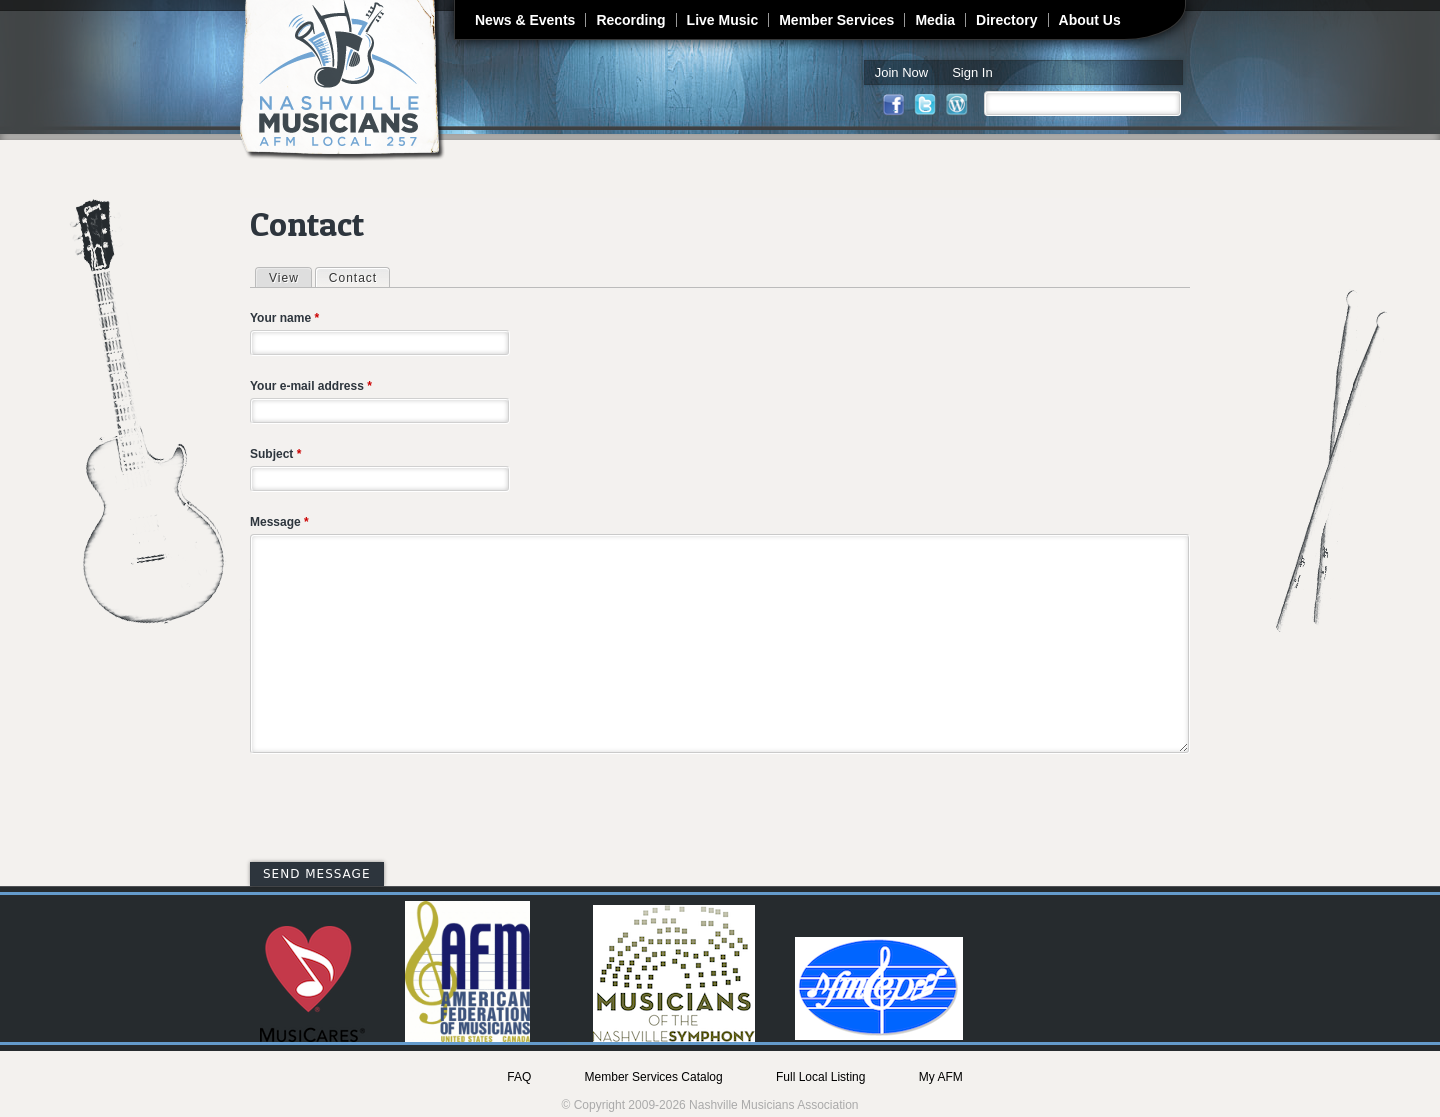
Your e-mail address (311, 386)
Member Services (836, 20)
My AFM (941, 1077)
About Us (1090, 20)
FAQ (519, 1077)
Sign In (972, 72)
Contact (359, 277)
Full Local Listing (820, 1077)
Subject (275, 454)
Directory (1006, 20)
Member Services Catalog (654, 1077)
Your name (284, 318)
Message (279, 522)
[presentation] (402, 811)
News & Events (525, 20)
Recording (630, 20)
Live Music (723, 20)
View (284, 278)
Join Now (901, 72)
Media (935, 20)
